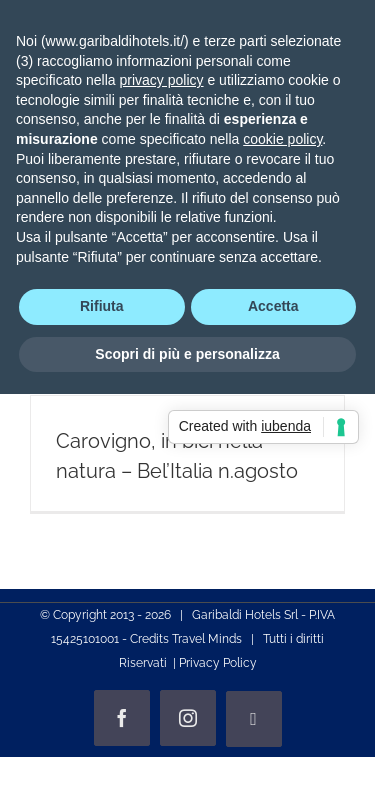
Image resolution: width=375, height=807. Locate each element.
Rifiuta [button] (102, 306)
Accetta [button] (273, 306)
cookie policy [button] (282, 139)
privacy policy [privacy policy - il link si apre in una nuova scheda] (162, 80)
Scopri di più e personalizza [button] (187, 354)
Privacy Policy (218, 663)
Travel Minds (207, 639)
